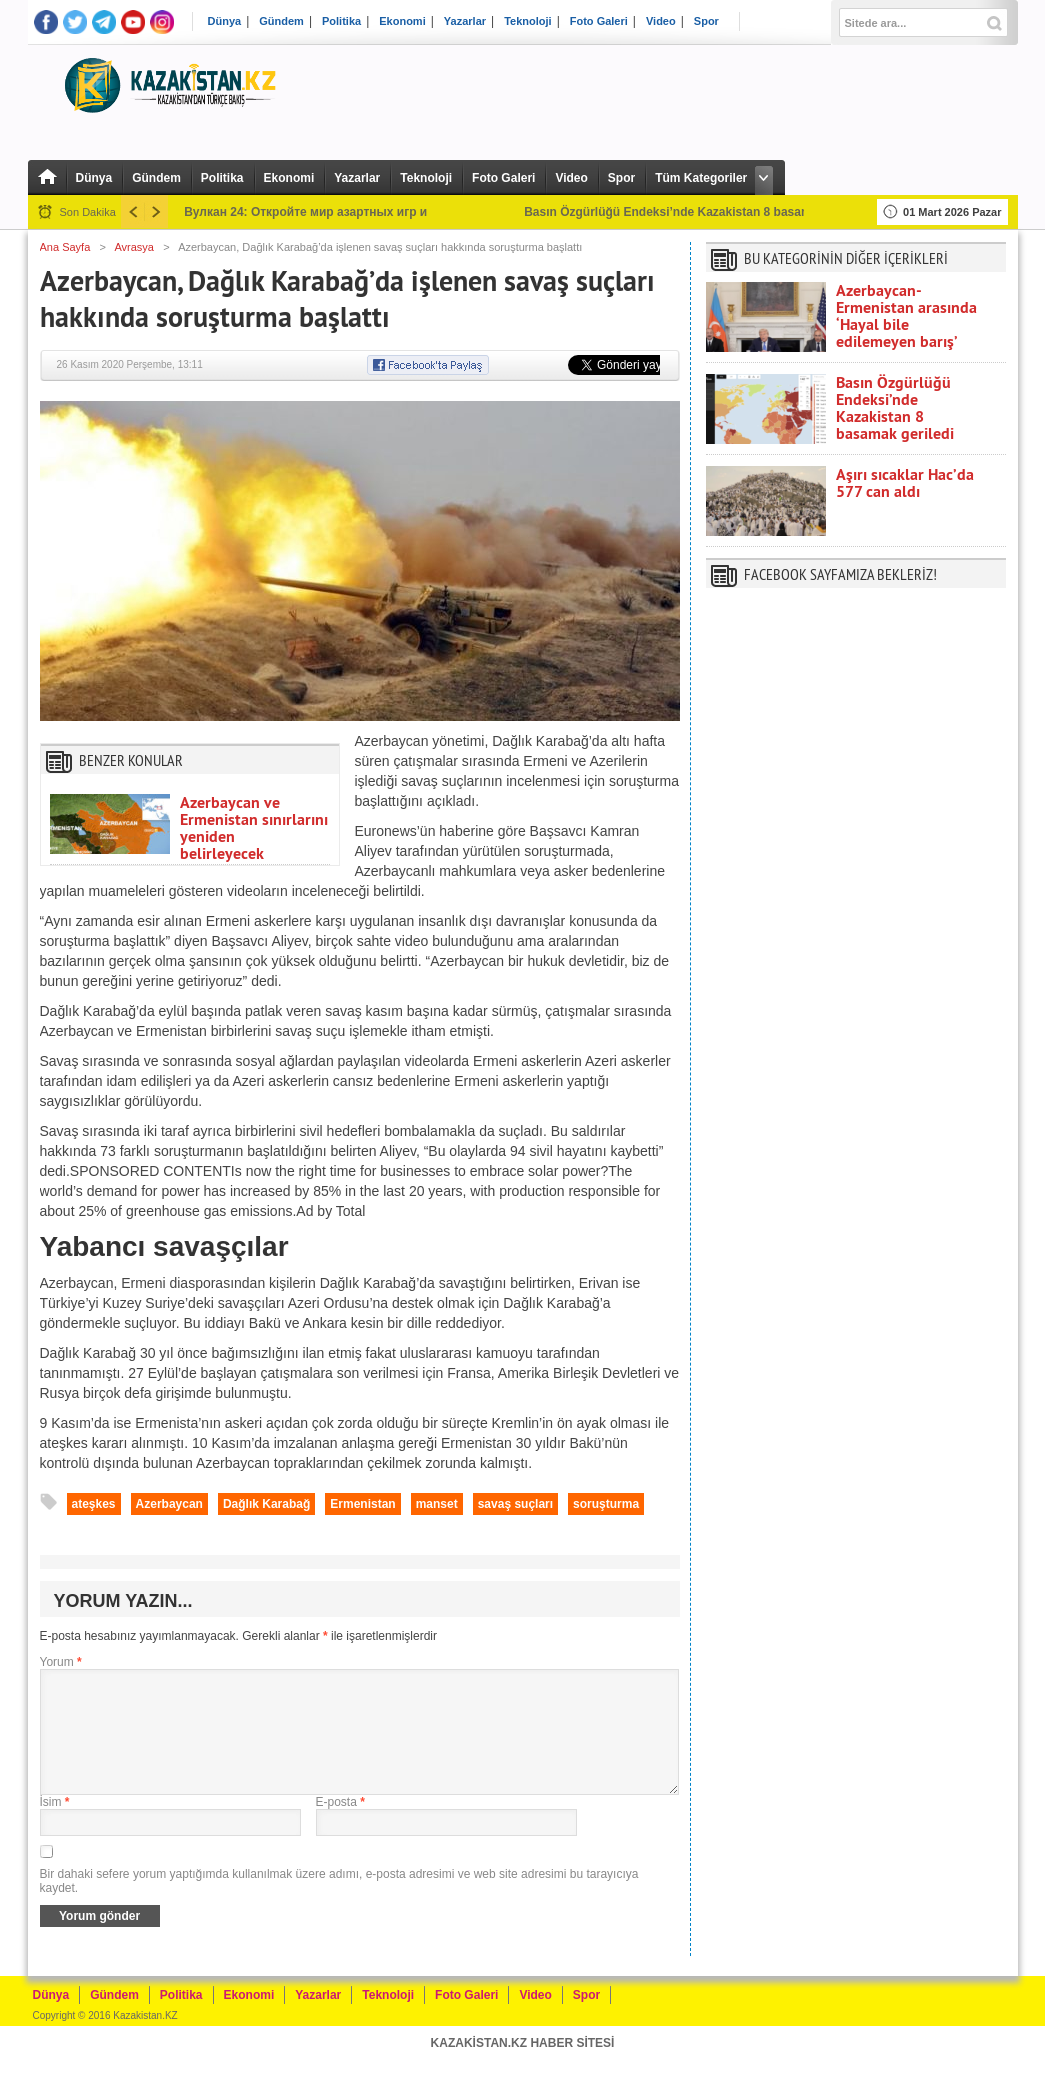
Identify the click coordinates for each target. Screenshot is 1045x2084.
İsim (55, 1826)
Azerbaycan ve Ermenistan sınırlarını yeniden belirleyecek (254, 828)
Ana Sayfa (65, 247)
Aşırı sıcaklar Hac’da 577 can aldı (905, 483)
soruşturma (606, 1504)
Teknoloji (527, 21)
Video (661, 21)
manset (437, 1504)
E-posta (340, 1826)
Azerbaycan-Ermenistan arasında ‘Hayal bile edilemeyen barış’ (906, 316)
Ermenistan (362, 1504)
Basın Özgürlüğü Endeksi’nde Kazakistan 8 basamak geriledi (895, 408)
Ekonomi (402, 21)
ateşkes (94, 1504)
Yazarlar (465, 21)
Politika (341, 21)
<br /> (856, 813)
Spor (706, 21)
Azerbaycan (169, 1504)
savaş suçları (515, 1504)
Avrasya (134, 247)
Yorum (61, 1662)
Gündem (281, 21)
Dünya (225, 21)
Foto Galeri (599, 21)
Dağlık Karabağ (266, 1504)
